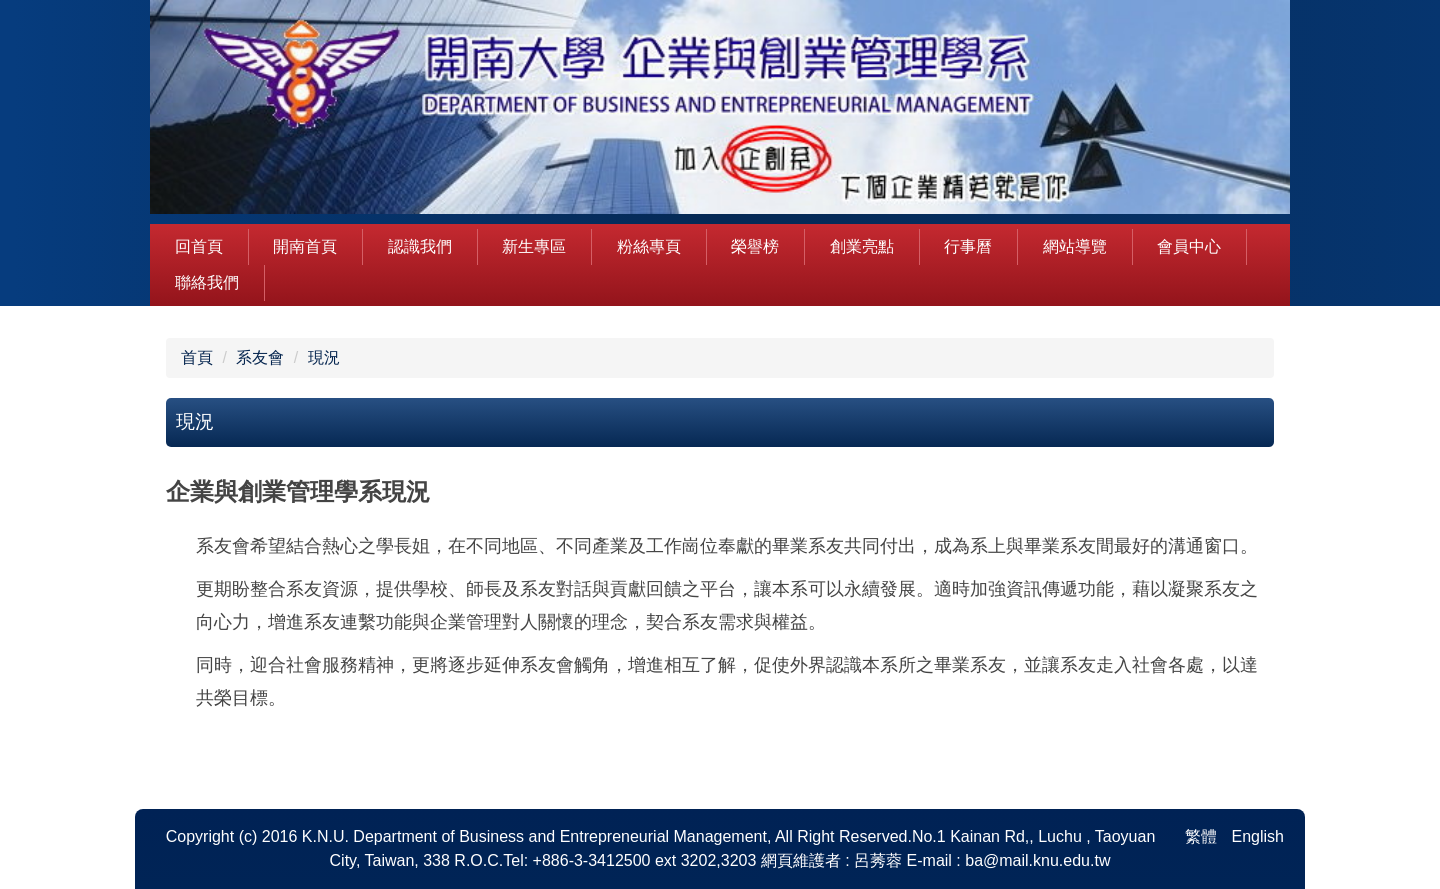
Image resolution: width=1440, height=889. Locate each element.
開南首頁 (305, 246)
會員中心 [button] (1189, 246)
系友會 (260, 357)
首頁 (197, 357)
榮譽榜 (755, 246)
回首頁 (199, 246)
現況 (324, 357)
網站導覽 (1075, 246)
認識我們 (420, 246)
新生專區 (534, 246)
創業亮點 (862, 246)
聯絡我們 (207, 282)
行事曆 (968, 246)
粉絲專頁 (649, 246)
